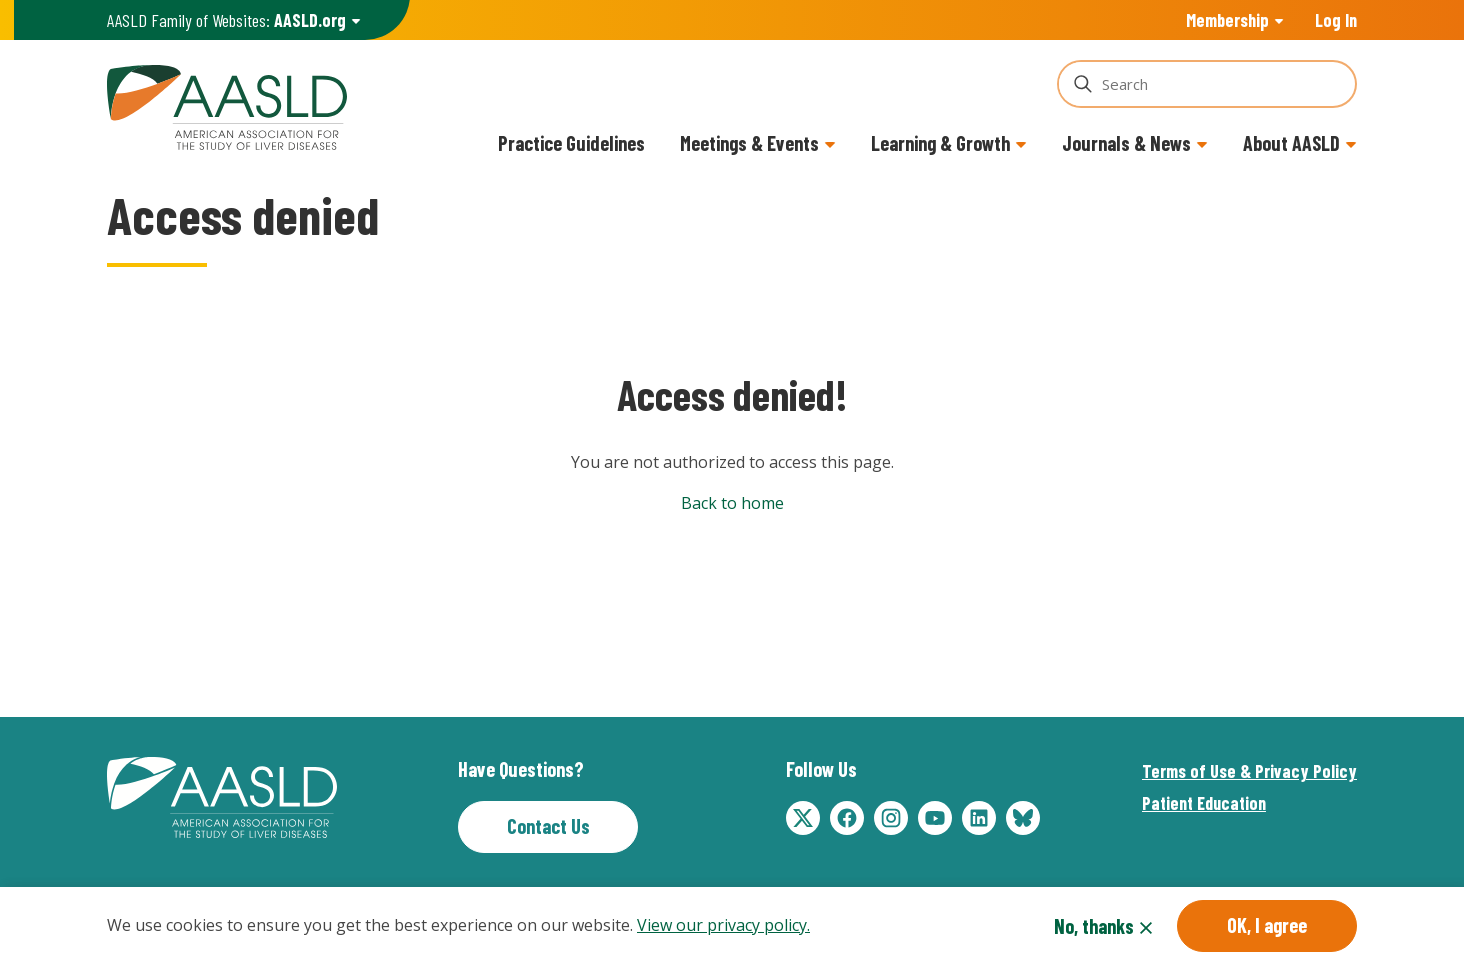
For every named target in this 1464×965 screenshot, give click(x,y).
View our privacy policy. (723, 927)
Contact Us (548, 826)
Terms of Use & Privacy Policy (1249, 771)
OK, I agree (1267, 926)
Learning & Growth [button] (940, 143)
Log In (1336, 20)
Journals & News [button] (1126, 143)
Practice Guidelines (571, 143)
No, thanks (1094, 927)
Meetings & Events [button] (749, 143)
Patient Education (1204, 803)
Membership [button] (1227, 20)
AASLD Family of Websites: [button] (226, 20)
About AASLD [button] (1291, 143)
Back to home (732, 503)
